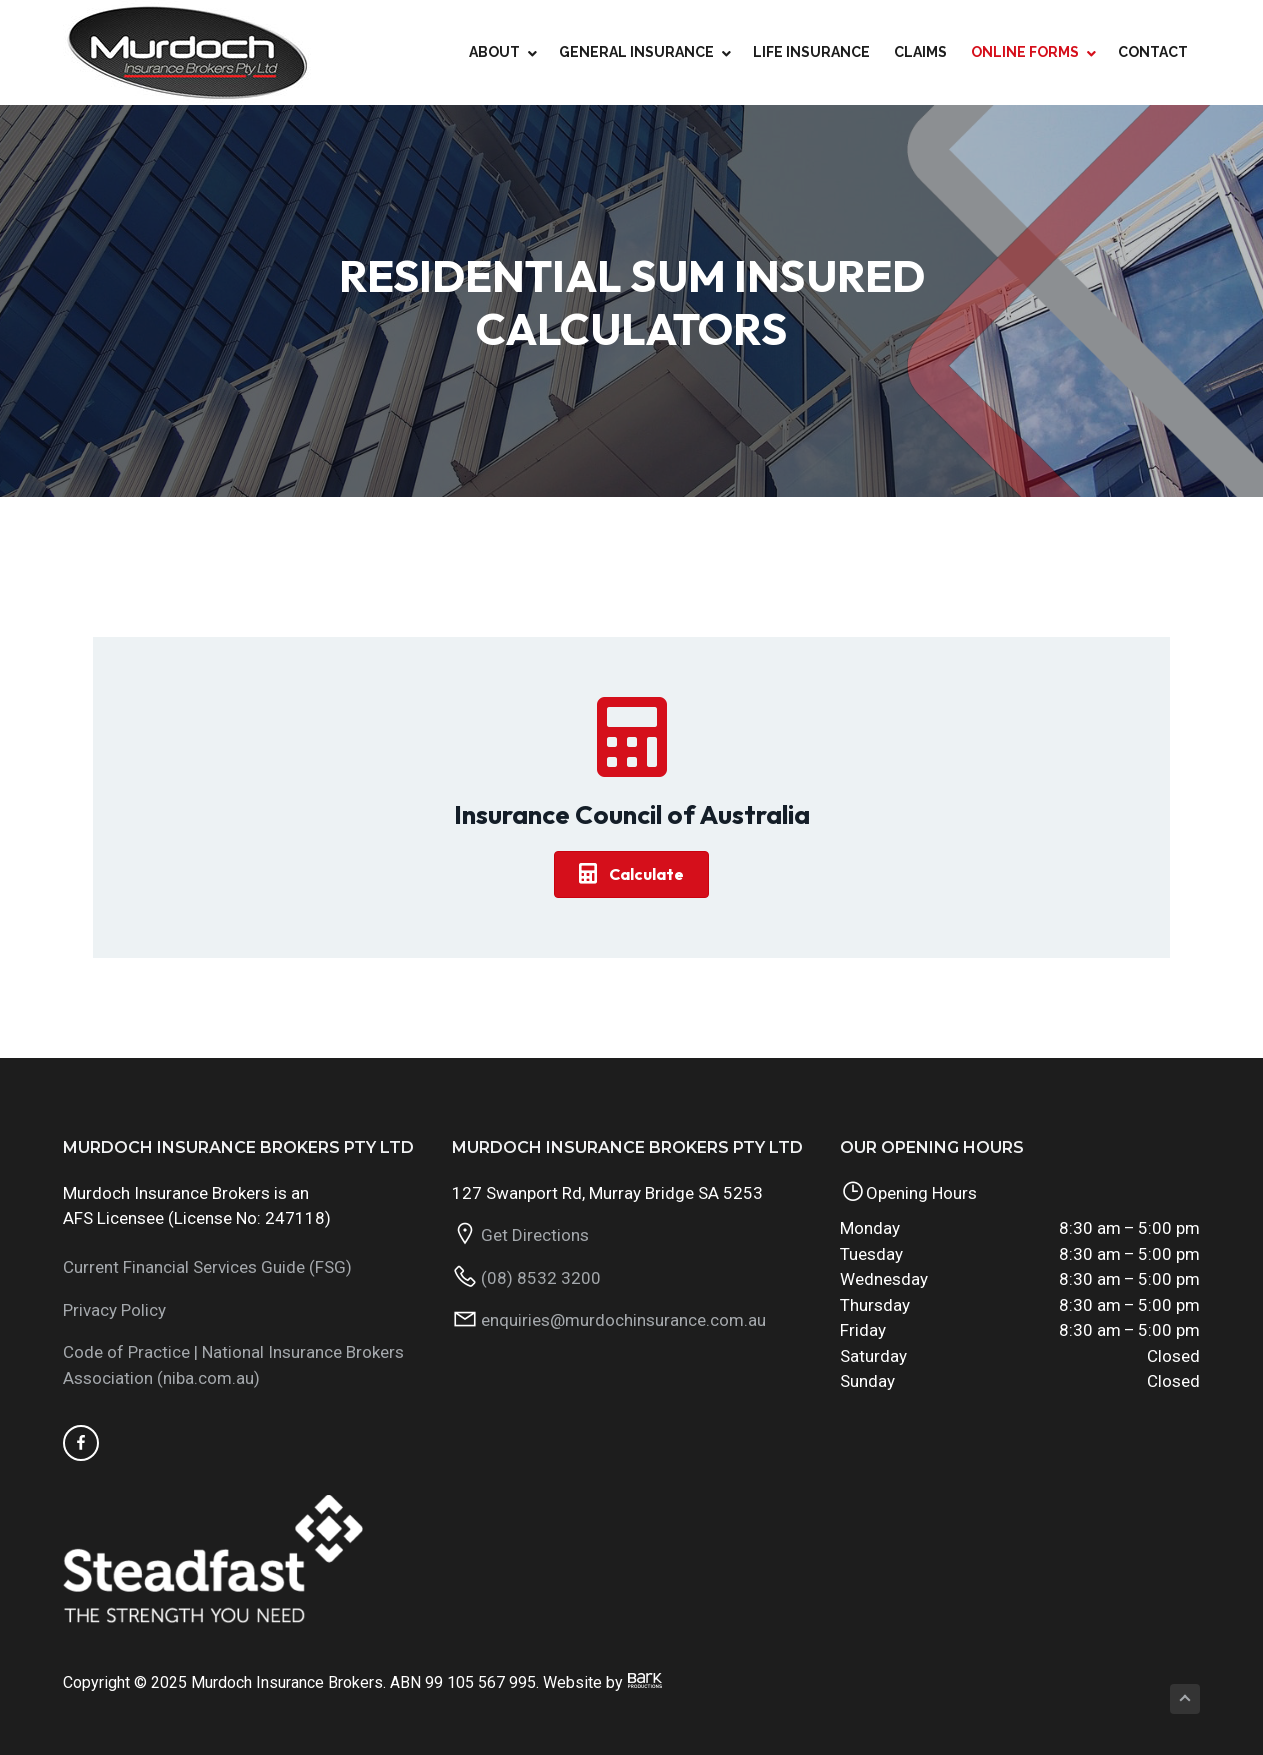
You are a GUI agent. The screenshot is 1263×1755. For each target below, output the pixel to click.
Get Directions (535, 1235)
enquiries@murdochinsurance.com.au (623, 1320)
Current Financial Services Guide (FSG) (207, 1267)
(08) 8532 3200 (541, 1278)
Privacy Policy (114, 1310)
